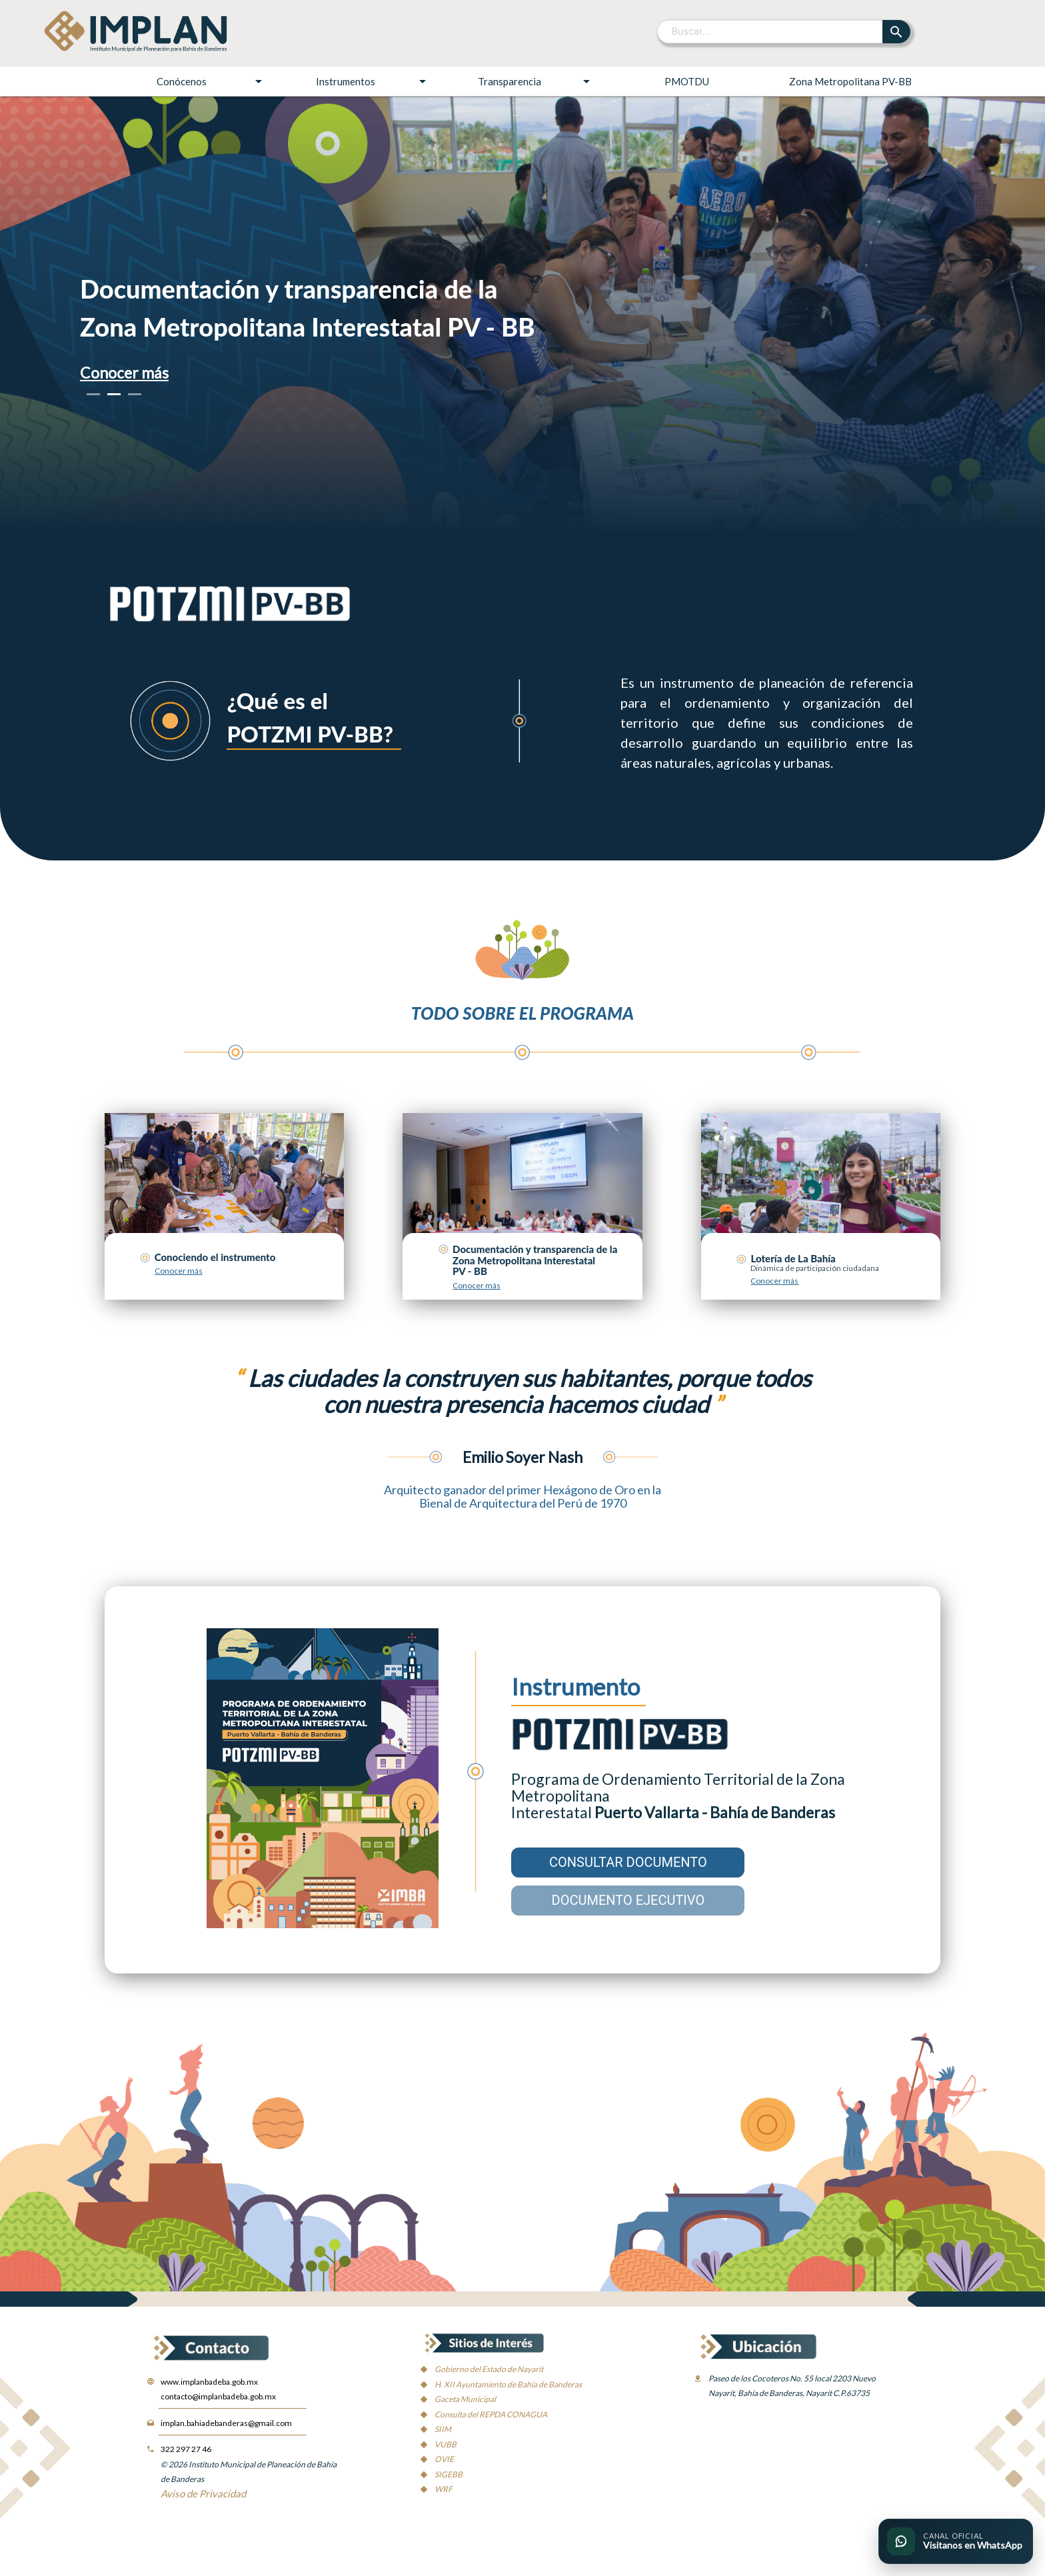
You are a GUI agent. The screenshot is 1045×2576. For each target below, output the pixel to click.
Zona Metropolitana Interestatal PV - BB (307, 326)
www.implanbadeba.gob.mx (209, 2382)
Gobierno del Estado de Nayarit (489, 2369)
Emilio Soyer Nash (522, 1457)
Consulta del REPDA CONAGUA (491, 2414)
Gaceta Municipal (465, 2399)
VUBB (446, 2444)
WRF (444, 2489)
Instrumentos (373, 81)
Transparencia (536, 81)
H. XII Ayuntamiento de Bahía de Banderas (508, 2384)
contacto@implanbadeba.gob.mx (218, 2396)
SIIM (443, 2429)
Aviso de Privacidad (203, 2493)
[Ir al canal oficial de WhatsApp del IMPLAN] (955, 2541)
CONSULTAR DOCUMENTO (628, 1862)
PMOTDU (686, 81)
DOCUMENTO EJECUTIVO (628, 1900)
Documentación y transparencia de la (288, 288)
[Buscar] (770, 31)
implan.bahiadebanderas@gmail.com (226, 2423)
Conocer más (124, 372)
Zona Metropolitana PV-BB (850, 81)
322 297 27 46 (186, 2449)
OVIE (444, 2459)
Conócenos (212, 81)
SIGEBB (449, 2474)
